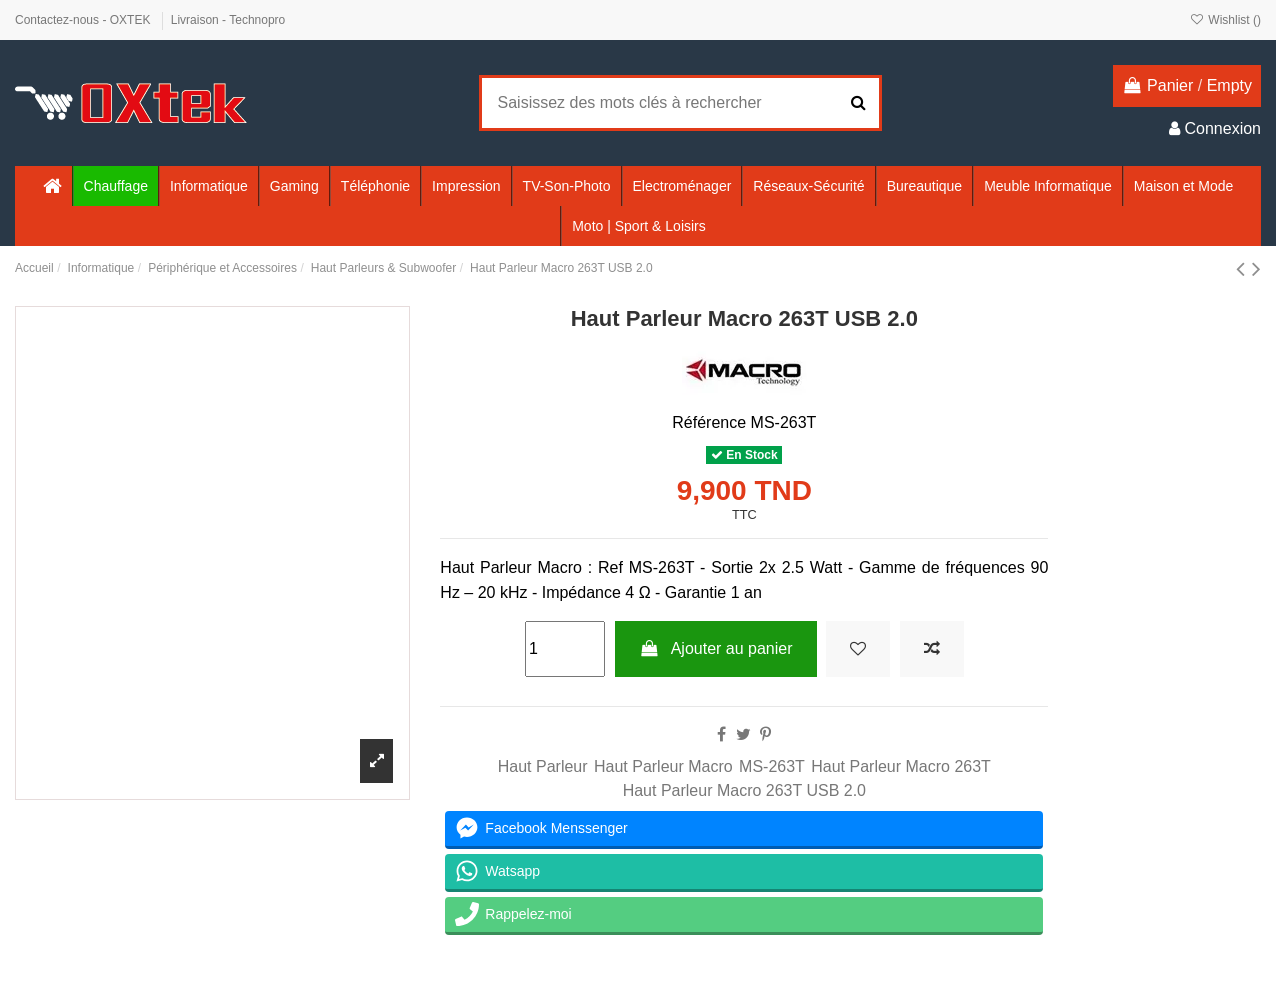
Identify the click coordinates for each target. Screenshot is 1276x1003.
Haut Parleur (543, 766)
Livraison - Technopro (228, 20)
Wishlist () (1225, 20)
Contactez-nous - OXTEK (84, 20)
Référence (709, 422)
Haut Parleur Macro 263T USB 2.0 (744, 790)
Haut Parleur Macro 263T (901, 766)
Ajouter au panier (716, 648)
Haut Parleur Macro (663, 766)
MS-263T (772, 766)
